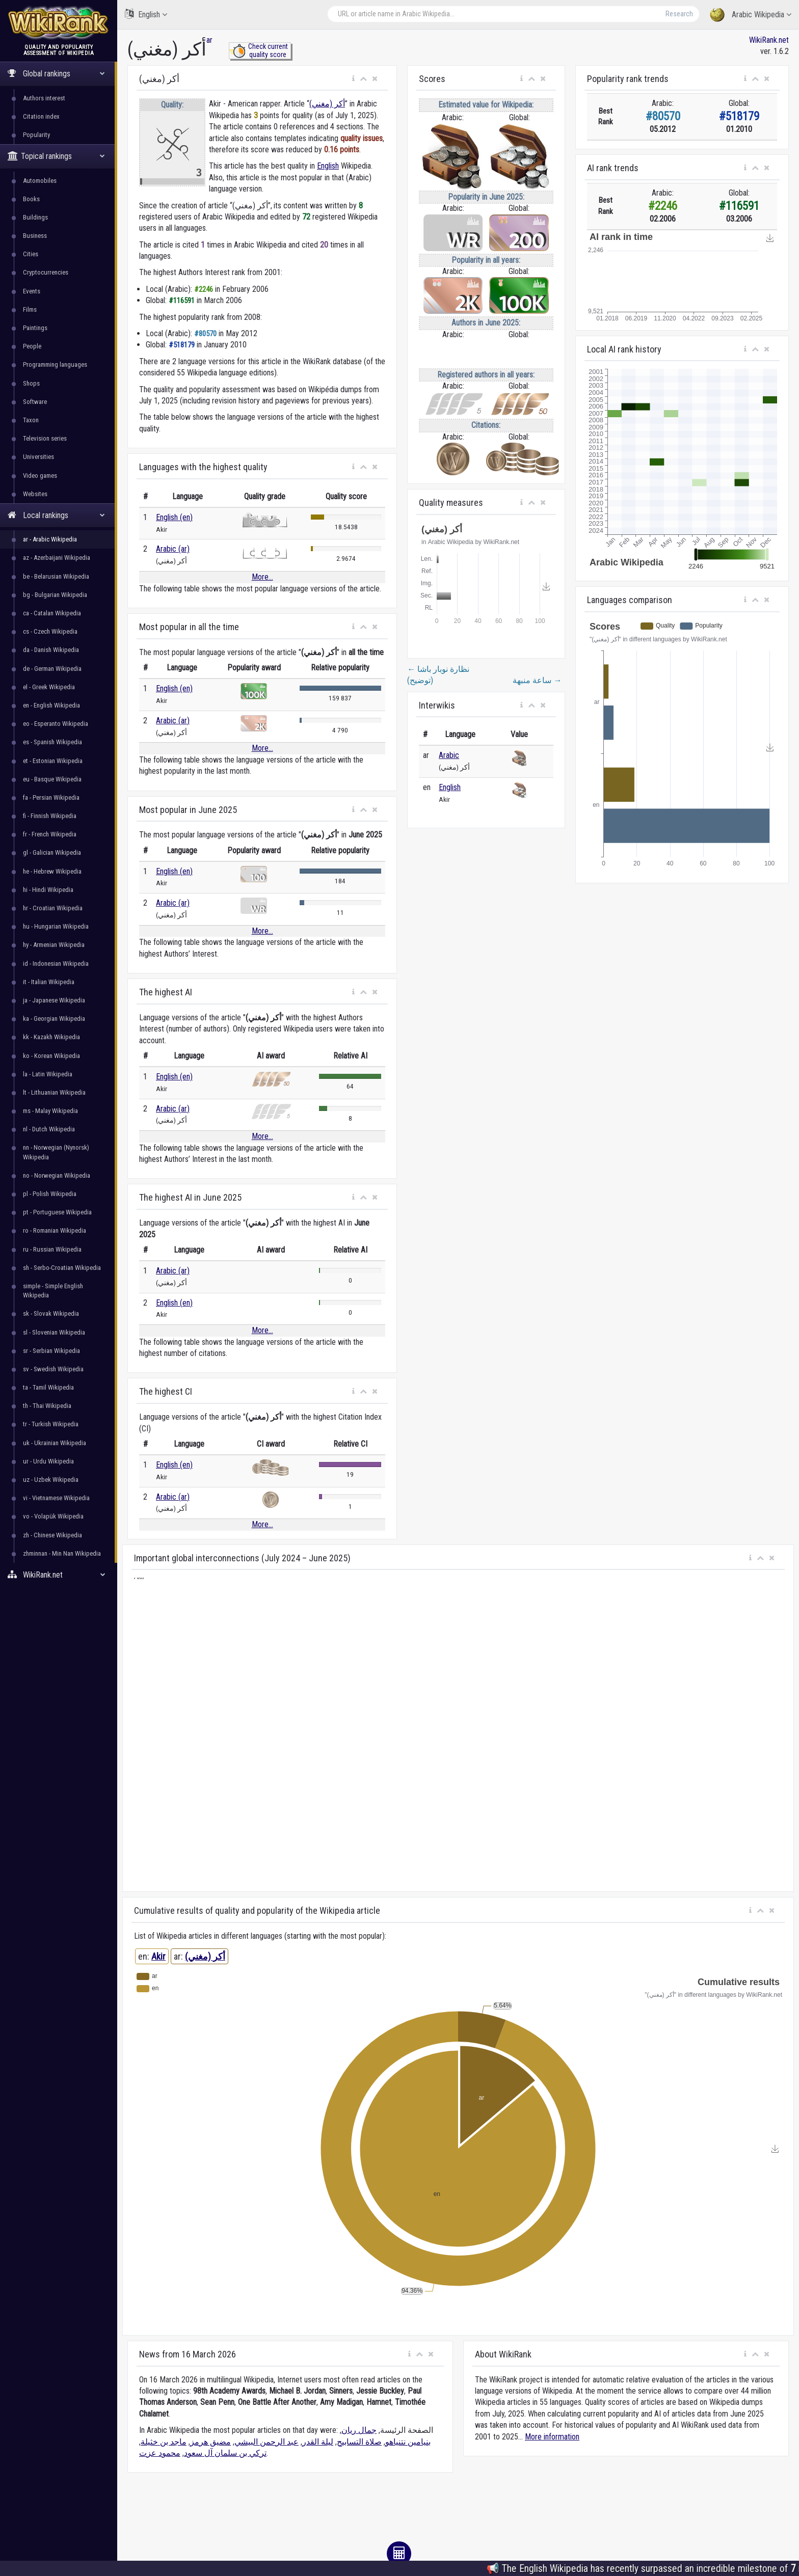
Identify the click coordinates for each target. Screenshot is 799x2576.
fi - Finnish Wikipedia (49, 816)
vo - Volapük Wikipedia (53, 1516)
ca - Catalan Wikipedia (52, 613)
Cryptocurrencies (45, 272)
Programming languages (55, 364)
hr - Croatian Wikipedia (53, 908)
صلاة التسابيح (359, 2442)
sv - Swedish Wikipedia (53, 1369)
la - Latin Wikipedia (47, 1074)
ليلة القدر (317, 2442)
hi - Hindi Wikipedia (48, 889)
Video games (40, 475)
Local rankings (56, 515)
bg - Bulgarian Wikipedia (55, 595)
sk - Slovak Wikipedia (51, 1313)
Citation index (41, 116)
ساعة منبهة (537, 680)
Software (35, 401)
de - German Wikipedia (52, 668)
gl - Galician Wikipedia (52, 852)
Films (30, 309)
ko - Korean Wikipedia (51, 1056)
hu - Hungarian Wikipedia (56, 926)
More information (552, 2437)
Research (679, 14)
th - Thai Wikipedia (47, 1405)
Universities (38, 456)
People (32, 346)
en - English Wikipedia (51, 705)
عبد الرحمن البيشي (266, 2442)
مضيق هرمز (210, 2442)
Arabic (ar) (173, 549)
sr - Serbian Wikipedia (51, 1350)
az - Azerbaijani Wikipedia (56, 557)
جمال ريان (359, 2430)
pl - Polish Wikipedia (49, 1194)
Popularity (36, 135)
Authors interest (44, 98)
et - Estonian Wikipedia (53, 761)
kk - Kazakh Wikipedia (51, 1037)
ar (209, 40)
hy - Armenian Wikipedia (54, 944)
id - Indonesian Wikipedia (56, 963)
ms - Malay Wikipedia (50, 1111)
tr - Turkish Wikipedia (50, 1424)
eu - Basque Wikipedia (52, 779)
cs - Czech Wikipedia (50, 631)
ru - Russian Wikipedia (52, 1249)
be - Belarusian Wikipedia (56, 576)
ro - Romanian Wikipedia (54, 1230)
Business (35, 235)
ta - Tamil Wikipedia (48, 1387)
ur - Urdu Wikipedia (48, 1461)
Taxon (31, 420)
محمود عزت (159, 2453)
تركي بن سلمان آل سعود (225, 2453)
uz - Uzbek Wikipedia (50, 1479)
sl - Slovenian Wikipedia (54, 1332)
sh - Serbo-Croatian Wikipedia (62, 1267)
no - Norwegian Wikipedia (56, 1175)
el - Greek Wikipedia (49, 687)
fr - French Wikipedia (49, 834)
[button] (353, 79)
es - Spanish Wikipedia (52, 742)
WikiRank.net (59, 1575)
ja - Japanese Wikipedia (54, 1000)
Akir (158, 1956)
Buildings (35, 217)
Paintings (35, 328)
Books (31, 199)
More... (262, 577)
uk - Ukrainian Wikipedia (54, 1443)
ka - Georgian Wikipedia (54, 1018)
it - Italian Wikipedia (48, 982)
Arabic (449, 755)
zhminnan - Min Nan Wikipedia (62, 1553)
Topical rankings (56, 156)
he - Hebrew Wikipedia (52, 871)
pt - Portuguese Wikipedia (57, 1212)
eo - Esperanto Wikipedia (55, 723)
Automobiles (40, 180)
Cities (30, 254)
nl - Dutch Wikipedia (49, 1129)
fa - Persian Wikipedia (51, 797)
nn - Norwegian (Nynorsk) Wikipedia (56, 1152)
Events (31, 291)
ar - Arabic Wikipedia (50, 539)
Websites (35, 494)
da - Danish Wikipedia (51, 650)
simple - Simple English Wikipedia (53, 1290)
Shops (31, 383)
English (146, 14)
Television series (45, 438)
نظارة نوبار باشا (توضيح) (438, 674)
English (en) (174, 517)
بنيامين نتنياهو (408, 2442)
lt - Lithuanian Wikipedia (54, 1092)
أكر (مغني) (327, 104)
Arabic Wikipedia (750, 15)
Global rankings (56, 73)
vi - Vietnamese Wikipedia (56, 1498)
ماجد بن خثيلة (164, 2442)
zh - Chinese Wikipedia (52, 1535)
